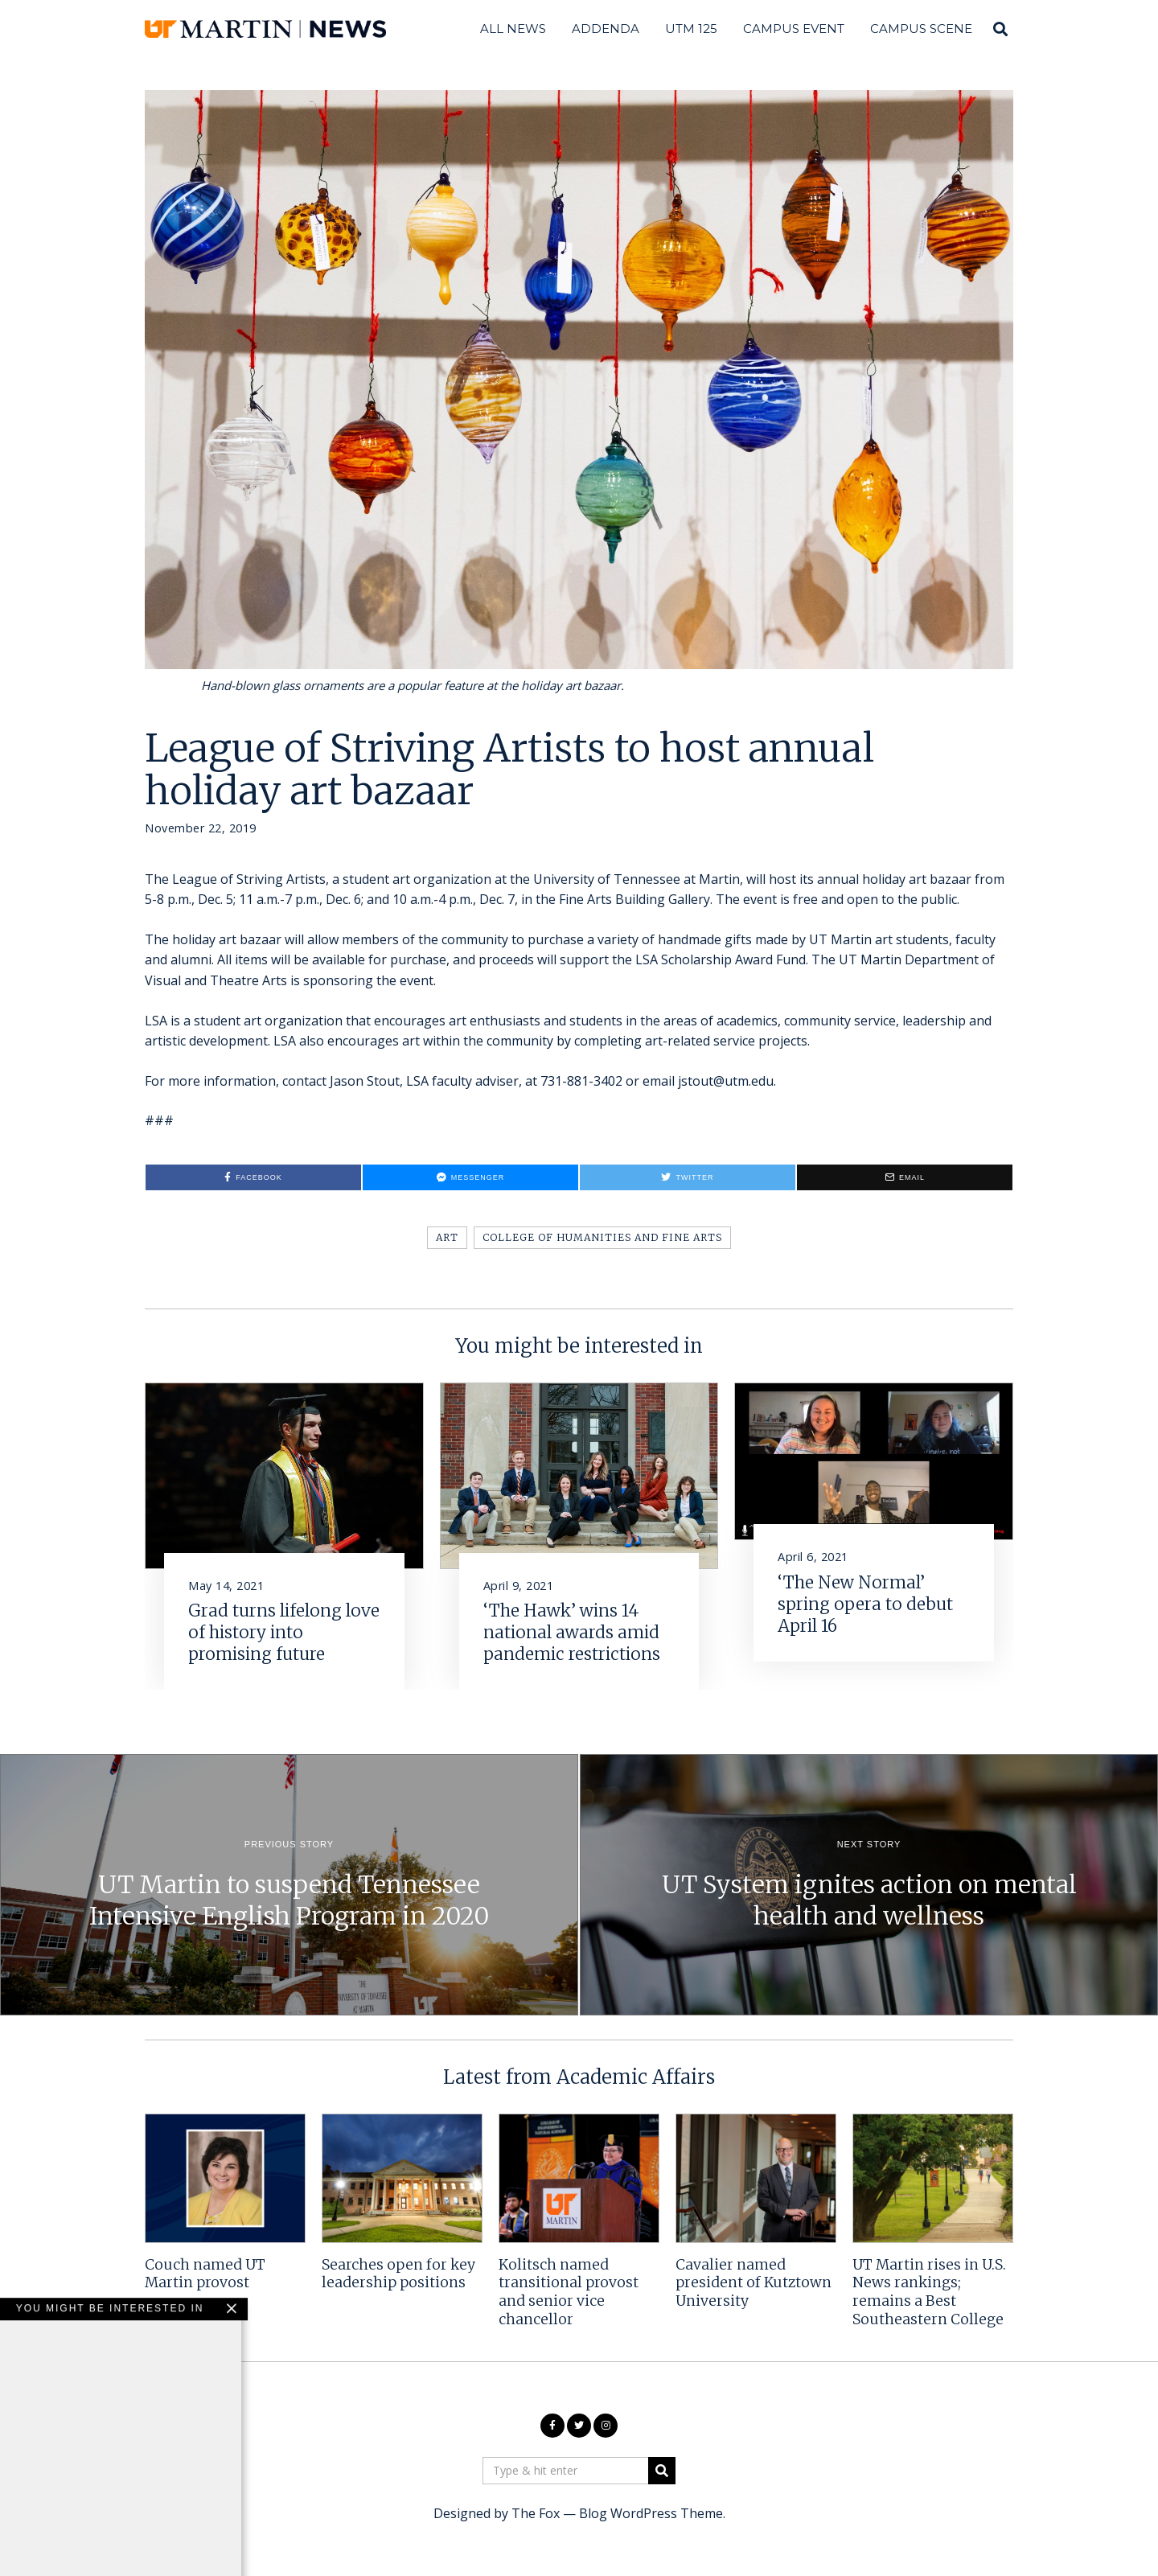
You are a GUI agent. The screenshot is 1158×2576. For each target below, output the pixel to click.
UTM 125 (691, 28)
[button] (662, 2470)
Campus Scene (921, 28)
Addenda (605, 28)
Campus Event (793, 28)
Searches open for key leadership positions (398, 2274)
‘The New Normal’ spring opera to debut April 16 (865, 1604)
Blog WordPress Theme (651, 2513)
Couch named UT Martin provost (205, 2274)
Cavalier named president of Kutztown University (754, 2283)
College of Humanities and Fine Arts (602, 1237)
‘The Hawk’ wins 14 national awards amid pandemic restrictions (571, 1632)
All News (513, 28)
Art (447, 1237)
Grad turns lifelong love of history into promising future (284, 1632)
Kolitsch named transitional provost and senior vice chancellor (569, 2292)
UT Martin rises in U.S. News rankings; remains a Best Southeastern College (929, 2292)
